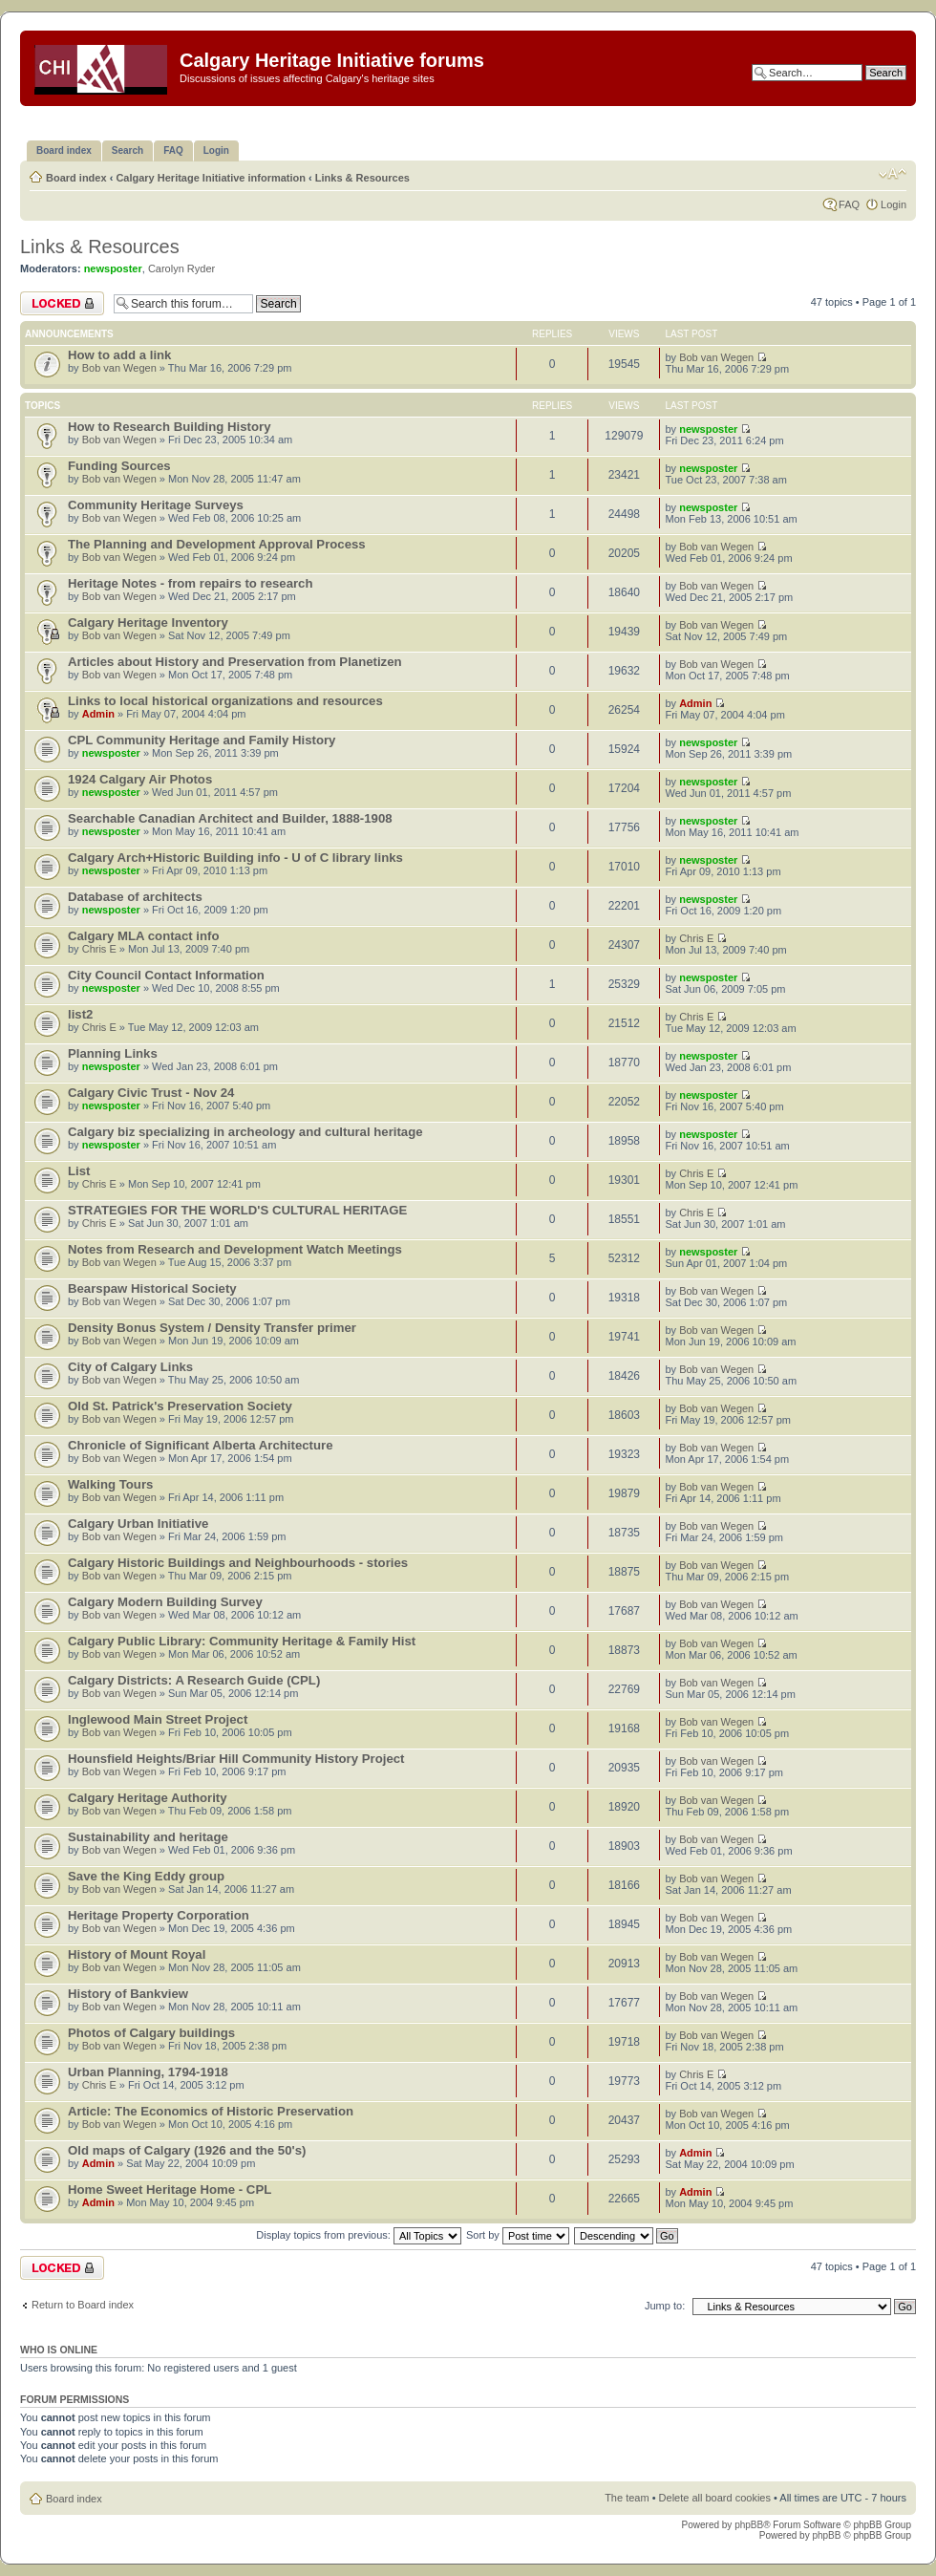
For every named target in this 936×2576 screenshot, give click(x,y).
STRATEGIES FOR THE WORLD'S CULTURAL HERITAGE (237, 1210)
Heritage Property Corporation (158, 1915)
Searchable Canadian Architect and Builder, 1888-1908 (230, 818)
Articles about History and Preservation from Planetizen (235, 662)
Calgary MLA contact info (144, 936)
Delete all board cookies (715, 2497)
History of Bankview (128, 1993)
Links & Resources (362, 177)
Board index (76, 177)
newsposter (113, 268)
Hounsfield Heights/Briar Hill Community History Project (236, 1758)
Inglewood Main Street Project (157, 1719)
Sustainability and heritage (148, 1837)
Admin (98, 713)
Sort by (517, 2235)
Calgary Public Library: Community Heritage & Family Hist (241, 1641)
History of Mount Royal (136, 1954)
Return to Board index (83, 2304)
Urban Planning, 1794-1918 (148, 2072)
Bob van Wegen (119, 368)
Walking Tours (110, 1484)
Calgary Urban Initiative (138, 1523)
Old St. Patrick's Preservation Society (180, 1406)
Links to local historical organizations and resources (225, 701)
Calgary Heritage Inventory (148, 622)
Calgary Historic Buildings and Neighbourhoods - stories (238, 1563)
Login (893, 204)
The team (627, 2497)
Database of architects (135, 897)
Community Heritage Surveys (156, 505)
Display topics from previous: (358, 2235)
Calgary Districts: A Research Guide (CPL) (194, 1680)
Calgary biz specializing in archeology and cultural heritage (245, 1132)
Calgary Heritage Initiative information (211, 177)
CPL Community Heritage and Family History (201, 740)
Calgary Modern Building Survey (165, 1602)
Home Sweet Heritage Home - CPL (169, 2189)
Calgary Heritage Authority (147, 1798)
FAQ (849, 204)
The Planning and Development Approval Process (217, 544)
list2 (80, 1014)
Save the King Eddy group (146, 1876)
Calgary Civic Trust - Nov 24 (151, 1092)
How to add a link (119, 355)
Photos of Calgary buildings (151, 2033)
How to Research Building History (169, 426)
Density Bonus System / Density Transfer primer (212, 1327)
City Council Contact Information (166, 975)
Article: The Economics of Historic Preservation (210, 2111)
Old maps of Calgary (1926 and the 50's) (187, 2150)
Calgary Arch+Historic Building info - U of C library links (235, 857)
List (79, 1171)
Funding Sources (119, 466)
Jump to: (665, 2305)
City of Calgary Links (130, 1367)
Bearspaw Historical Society (152, 1288)
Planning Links (113, 1053)
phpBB (748, 2525)
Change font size (892, 173)
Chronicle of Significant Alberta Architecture (200, 1445)
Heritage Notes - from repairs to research (190, 583)
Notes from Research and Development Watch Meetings (235, 1249)
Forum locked (62, 303)
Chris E (99, 949)
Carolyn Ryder (181, 268)
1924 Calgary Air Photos (140, 779)
